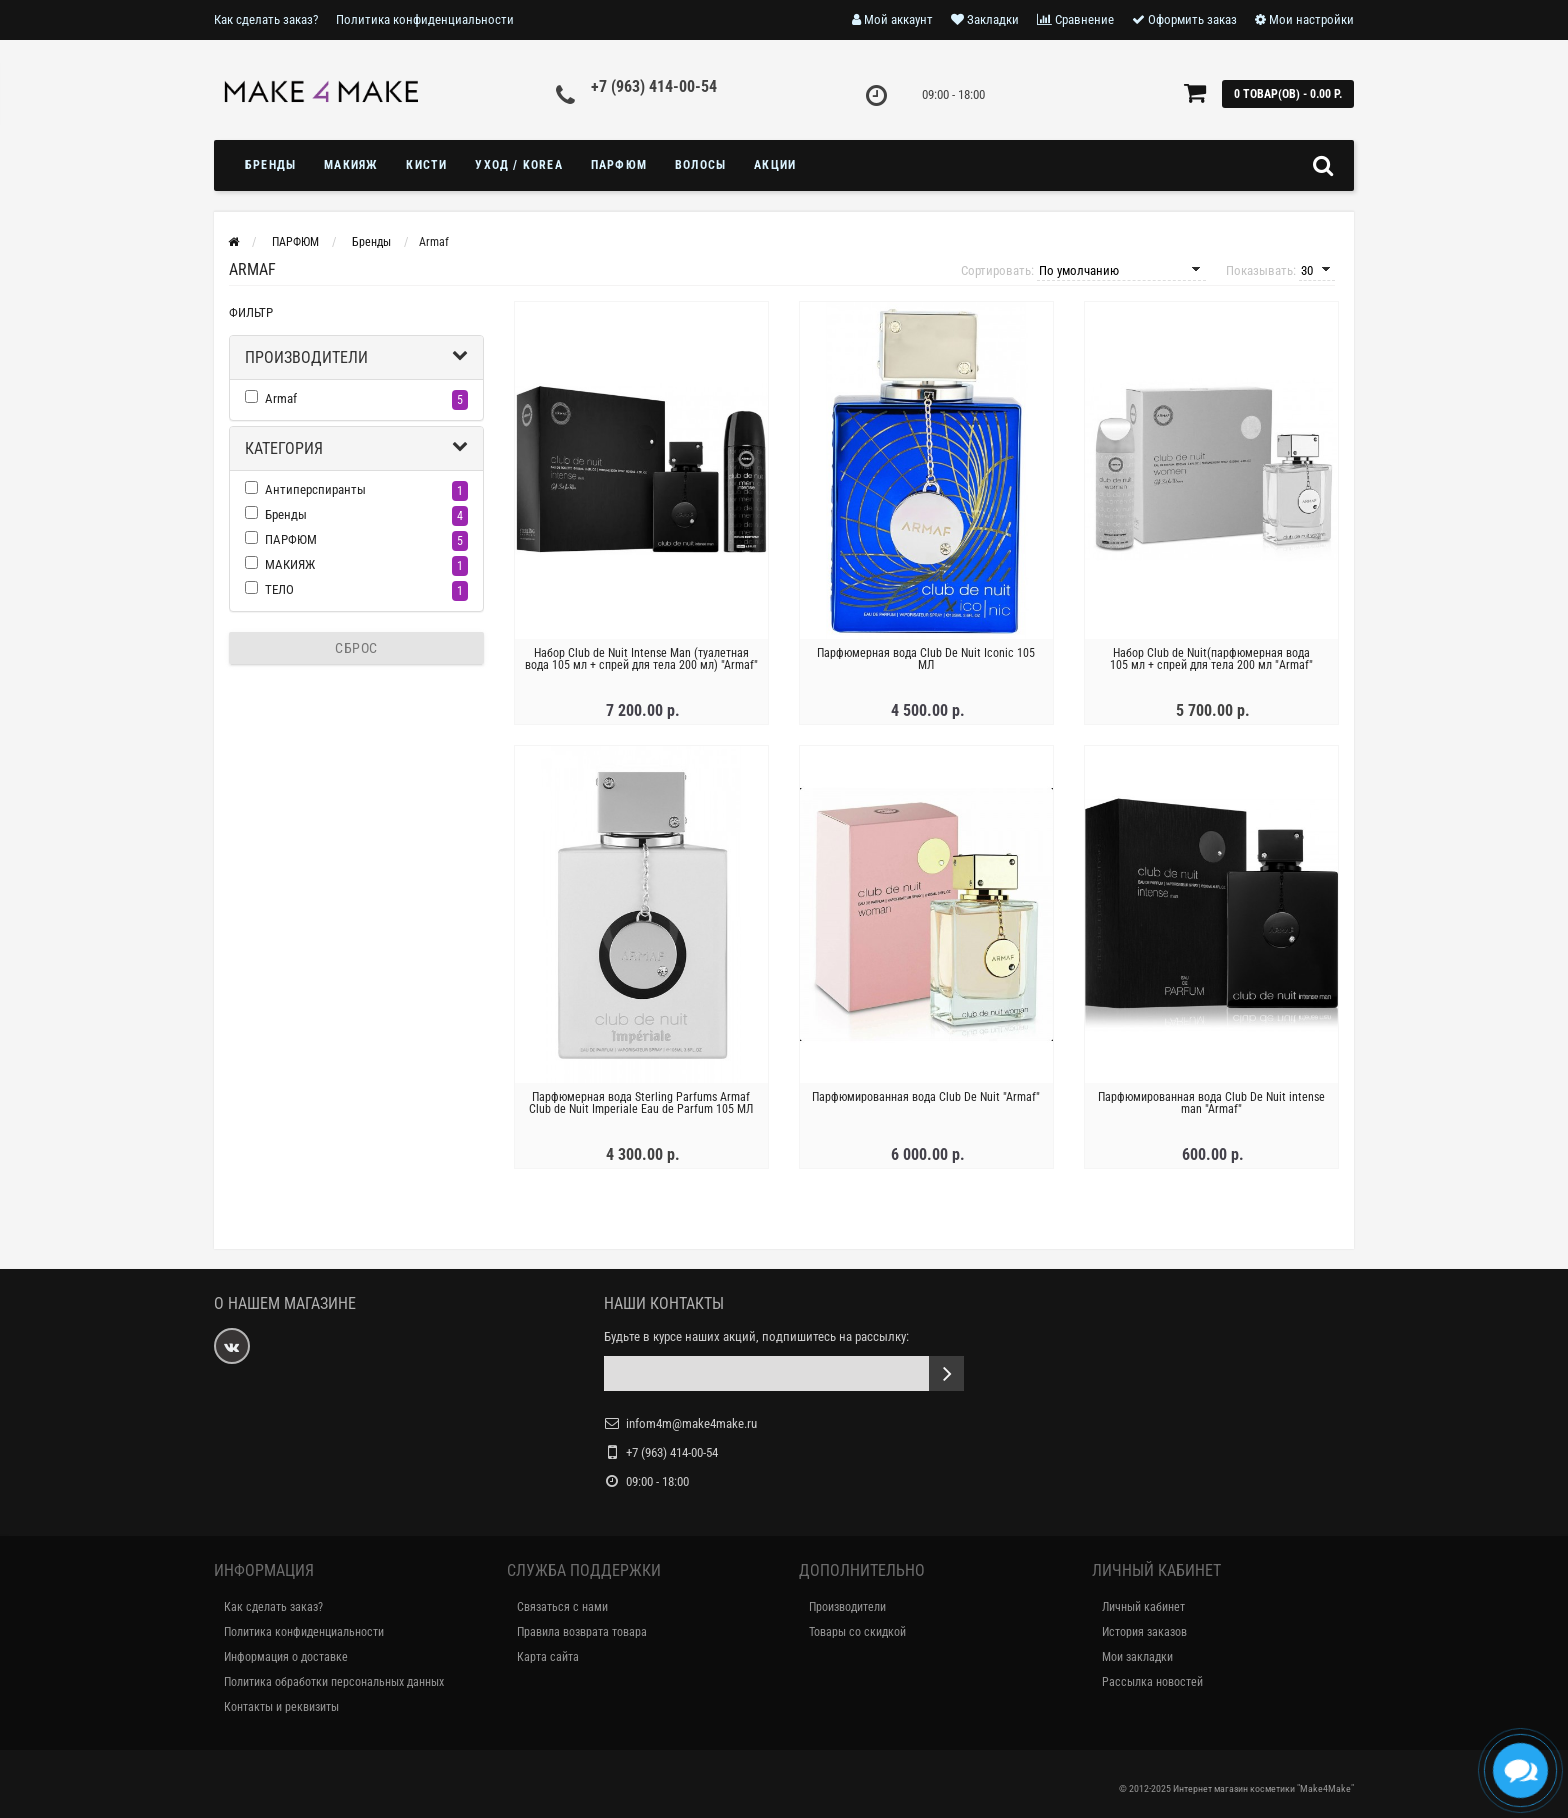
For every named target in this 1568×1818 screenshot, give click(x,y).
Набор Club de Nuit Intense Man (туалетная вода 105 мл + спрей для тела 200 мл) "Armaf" (641, 659)
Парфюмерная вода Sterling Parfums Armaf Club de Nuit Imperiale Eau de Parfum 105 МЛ (641, 1103)
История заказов (1144, 1632)
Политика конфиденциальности (425, 19)
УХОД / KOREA (518, 165)
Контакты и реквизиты (281, 1707)
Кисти (426, 165)
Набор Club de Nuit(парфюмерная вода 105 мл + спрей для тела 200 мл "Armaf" (1211, 659)
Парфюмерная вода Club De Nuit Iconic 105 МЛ (926, 659)
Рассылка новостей (1152, 1682)
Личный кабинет (1143, 1607)
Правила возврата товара (582, 1632)
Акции (775, 165)
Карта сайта (548, 1657)
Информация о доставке (286, 1657)
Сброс (356, 648)
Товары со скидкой (857, 1632)
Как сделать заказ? (266, 19)
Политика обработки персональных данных (334, 1682)
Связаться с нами (562, 1607)
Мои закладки (1137, 1657)
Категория (284, 448)
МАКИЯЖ (351, 165)
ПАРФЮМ (619, 165)
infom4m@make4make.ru (691, 1423)
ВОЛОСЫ (700, 165)
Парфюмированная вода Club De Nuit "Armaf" (926, 1097)
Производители (306, 357)
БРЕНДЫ (270, 165)
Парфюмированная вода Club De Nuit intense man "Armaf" (1211, 1103)
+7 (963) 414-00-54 (654, 86)
